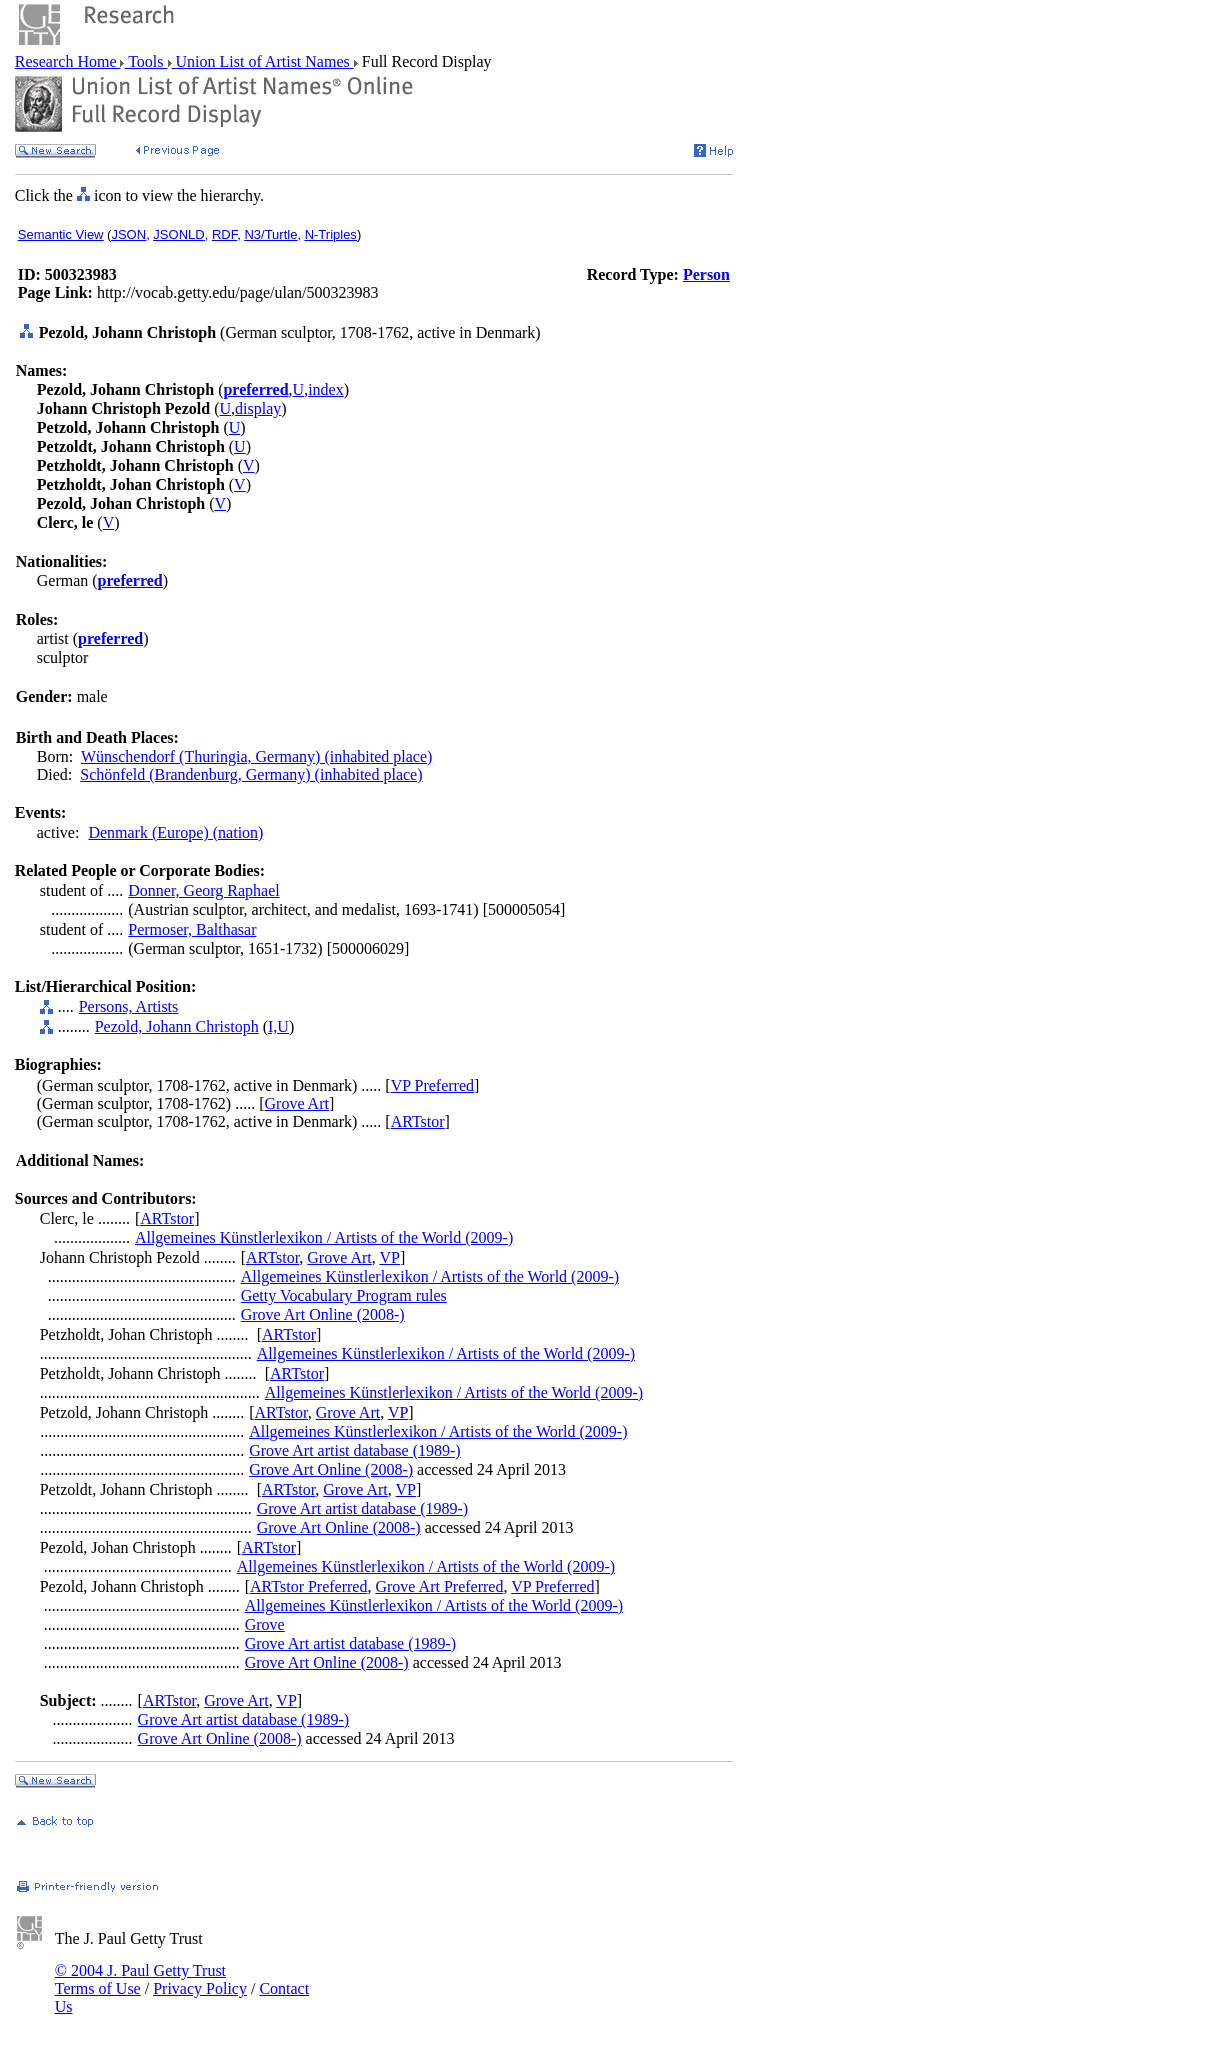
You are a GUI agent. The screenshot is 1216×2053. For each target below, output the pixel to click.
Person (706, 274)
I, (272, 1026)
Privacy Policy (200, 1988)
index (326, 389)
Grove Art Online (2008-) (323, 1314)
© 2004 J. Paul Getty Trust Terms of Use (140, 1979)
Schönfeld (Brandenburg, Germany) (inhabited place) (251, 774)
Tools (145, 61)
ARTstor (418, 1121)
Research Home (68, 61)
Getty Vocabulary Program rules (344, 1295)
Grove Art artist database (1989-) (354, 1450)
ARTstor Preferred (308, 1586)
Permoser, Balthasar (192, 929)
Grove (265, 1624)
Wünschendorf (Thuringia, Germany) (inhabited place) (256, 756)
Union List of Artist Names (263, 61)
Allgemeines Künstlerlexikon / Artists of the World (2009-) (324, 1237)
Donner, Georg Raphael (203, 890)
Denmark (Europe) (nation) (175, 832)
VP (389, 1257)
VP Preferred (432, 1085)
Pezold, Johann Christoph (177, 1026)
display (258, 408)
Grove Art (297, 1103)
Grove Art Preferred (439, 1586)
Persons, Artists (129, 1006)
